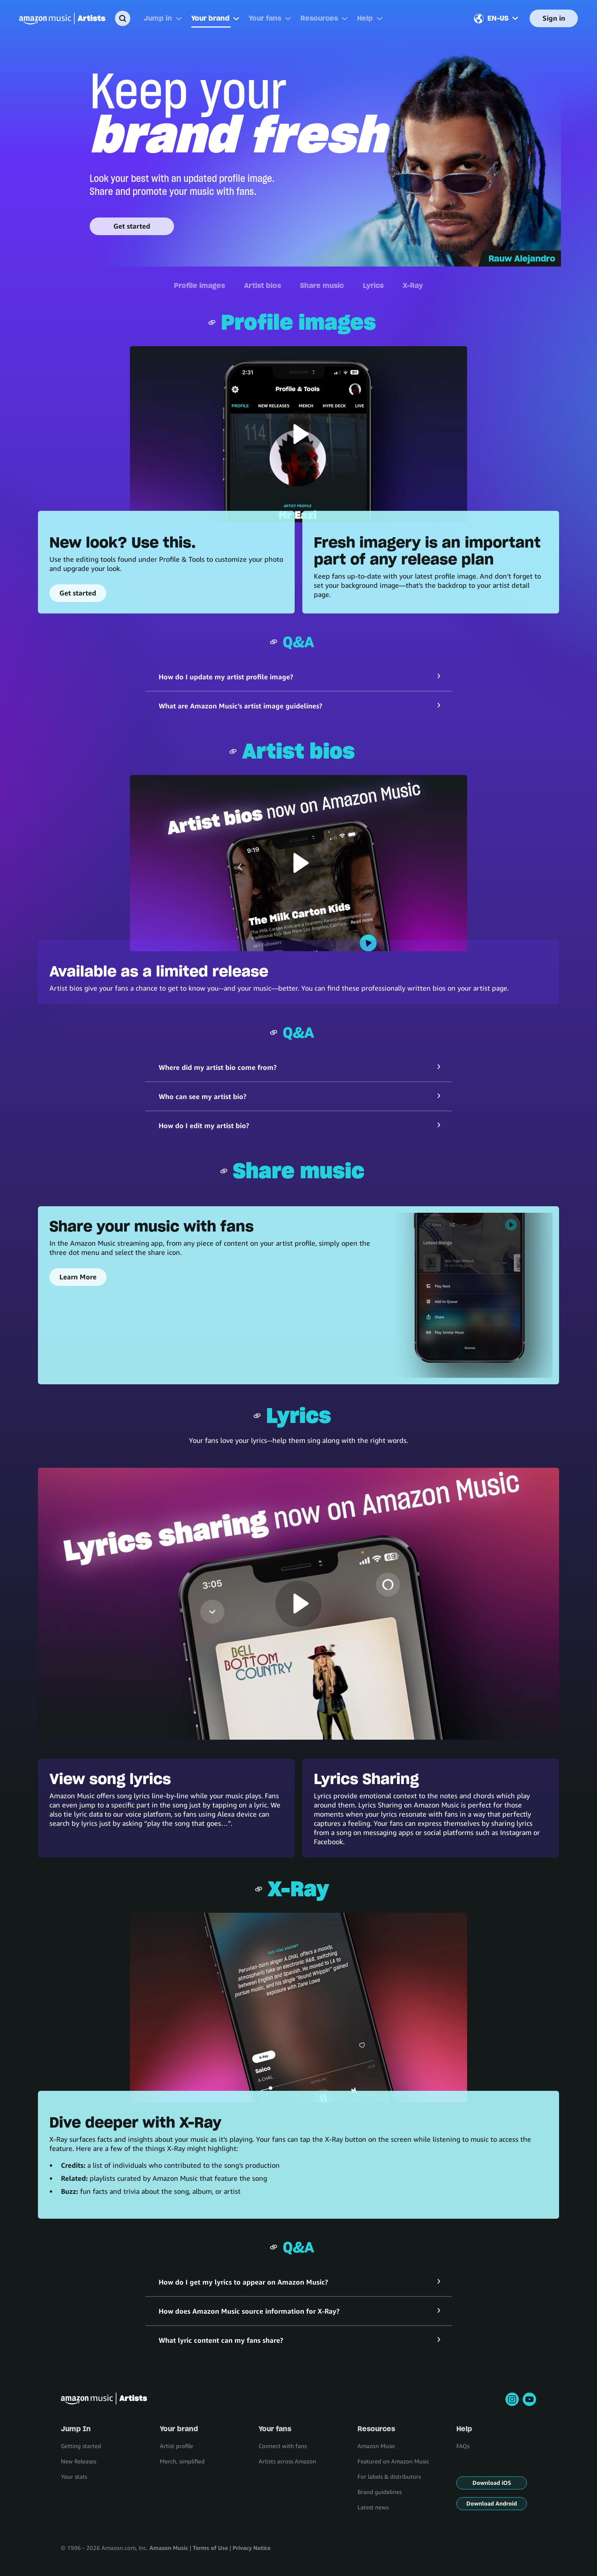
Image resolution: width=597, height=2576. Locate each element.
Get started (131, 226)
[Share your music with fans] (470, 1295)
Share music (322, 285)
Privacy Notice (252, 2547)
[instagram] (512, 2399)
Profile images (199, 285)
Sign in (554, 18)
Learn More (78, 1276)
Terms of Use (210, 2547)
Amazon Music (168, 2547)
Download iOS (491, 2482)
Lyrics (373, 285)
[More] (179, 18)
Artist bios (262, 285)
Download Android (491, 2503)
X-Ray (413, 285)
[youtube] (529, 2399)
